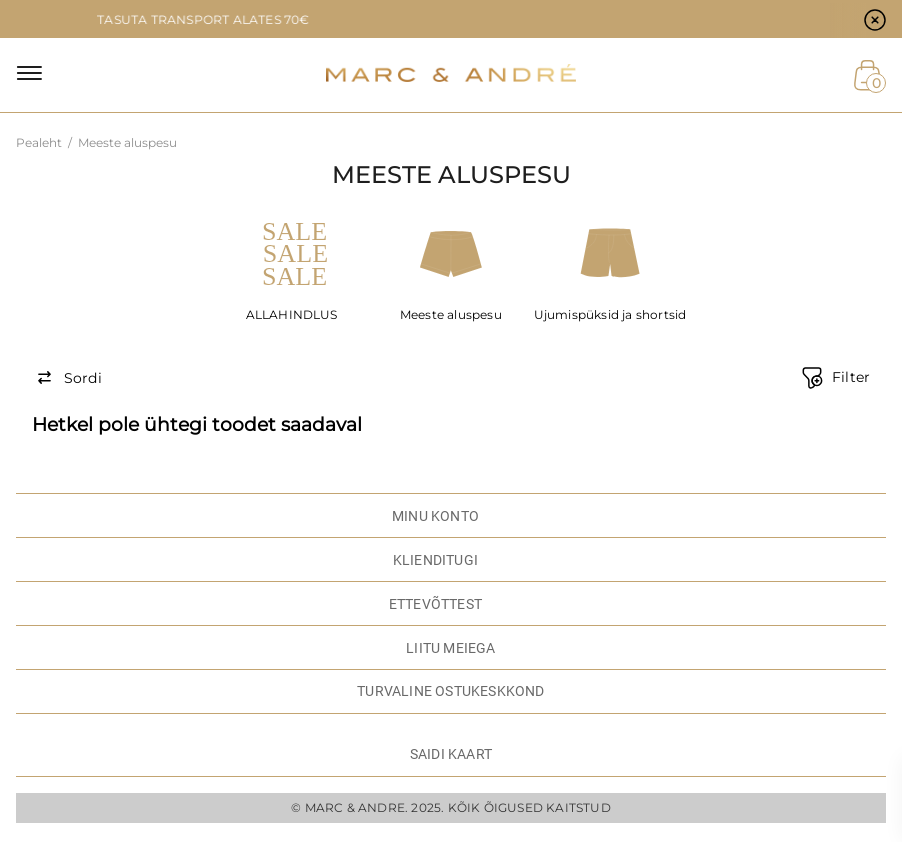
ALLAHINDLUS (292, 314)
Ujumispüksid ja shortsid (610, 314)
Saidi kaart (451, 754)
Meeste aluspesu (451, 314)
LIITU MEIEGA (450, 648)
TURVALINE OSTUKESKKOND (450, 691)
